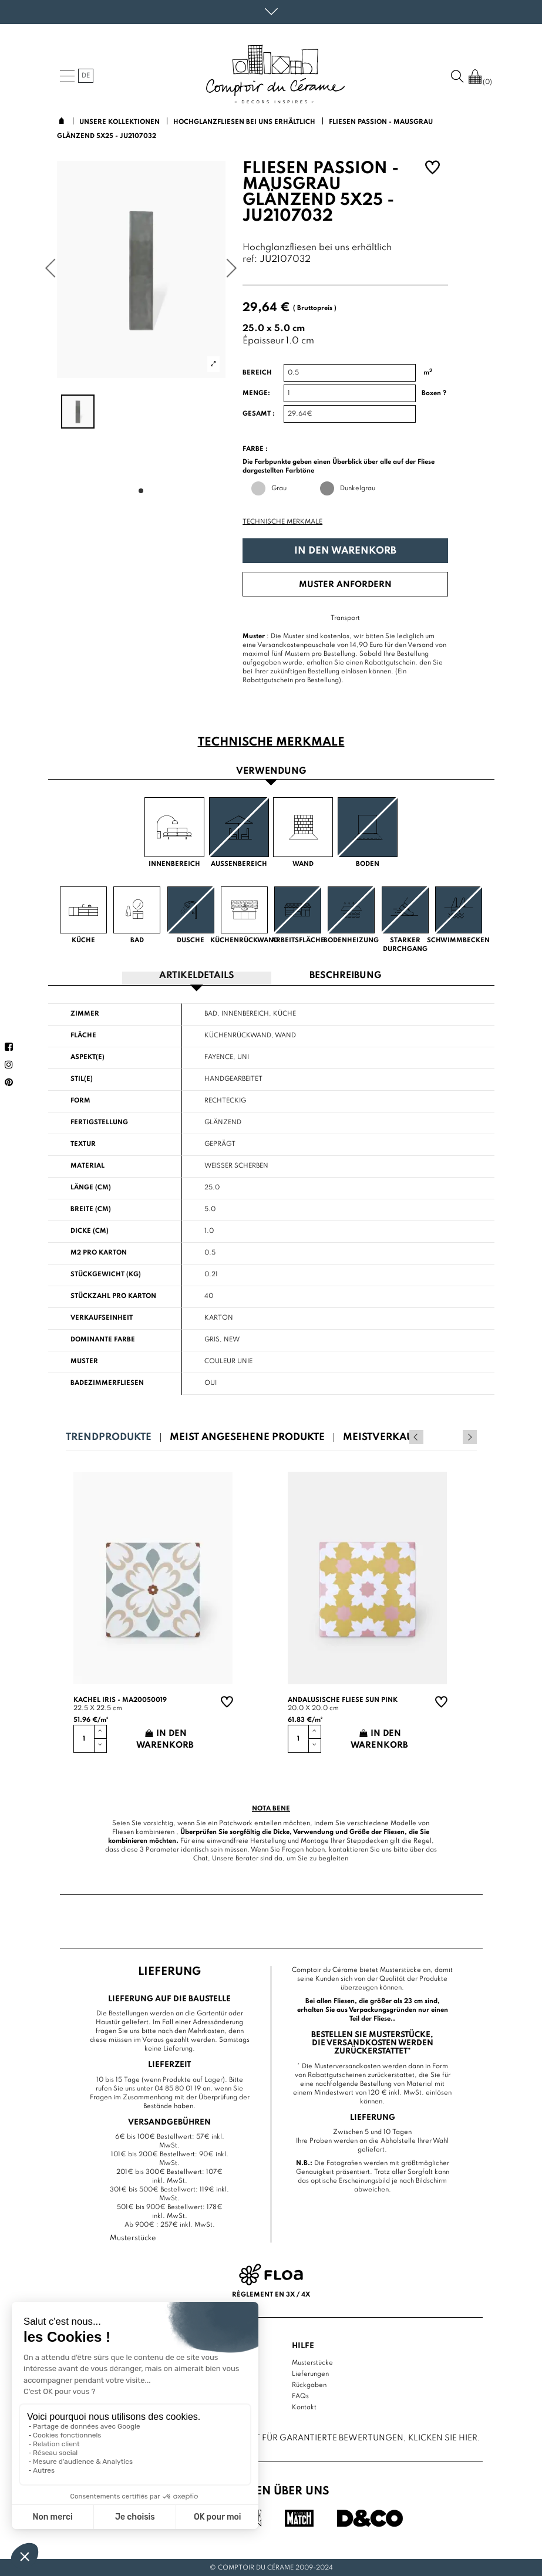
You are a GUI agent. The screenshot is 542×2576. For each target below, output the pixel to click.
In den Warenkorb (345, 551)
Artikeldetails (196, 976)
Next (470, 1436)
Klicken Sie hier (442, 2437)
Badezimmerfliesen (107, 1382)
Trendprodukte (109, 1436)
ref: (250, 259)
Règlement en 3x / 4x (271, 2294)
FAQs (300, 2395)
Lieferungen (310, 2373)
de (86, 75)
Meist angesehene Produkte (247, 1436)
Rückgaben (309, 2384)
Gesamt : (259, 413)
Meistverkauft (383, 1436)
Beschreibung (345, 976)
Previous (454, 1436)
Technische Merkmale (282, 521)
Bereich (257, 372)
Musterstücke (312, 2362)
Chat (200, 1858)
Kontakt (304, 2406)
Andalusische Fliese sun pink (343, 1699)
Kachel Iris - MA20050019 (120, 1699)
